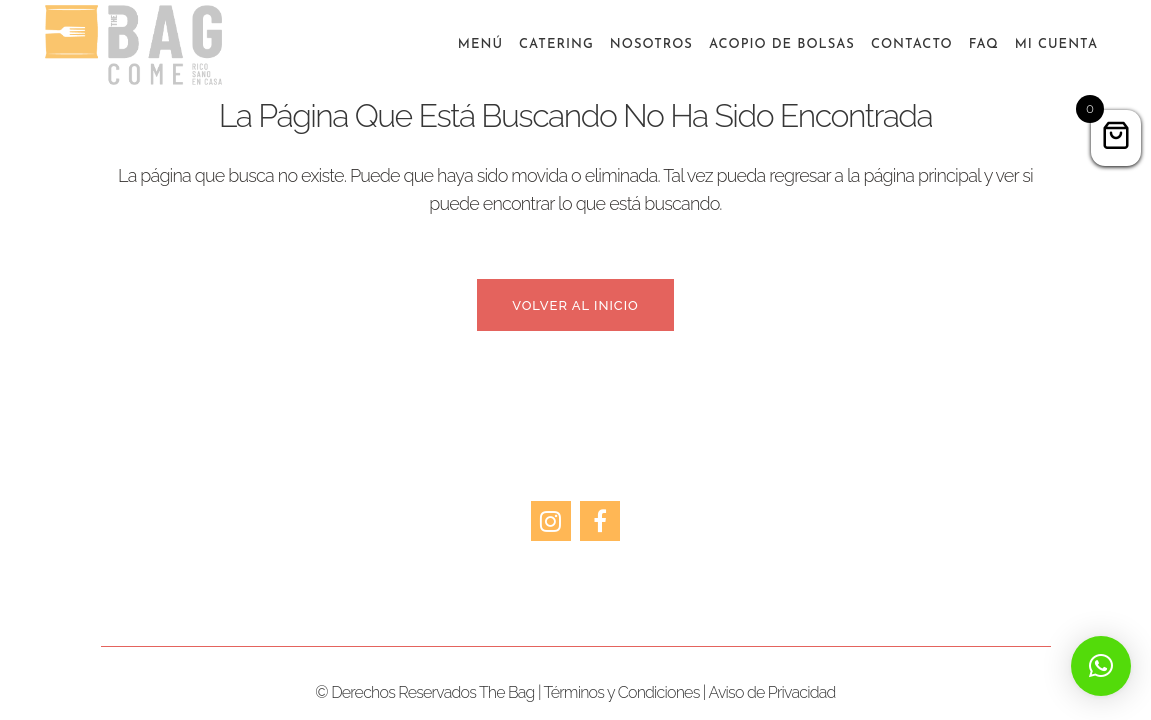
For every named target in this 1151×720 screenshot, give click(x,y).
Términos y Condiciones (622, 692)
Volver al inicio (575, 305)
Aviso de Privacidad (771, 692)
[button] (1101, 666)
